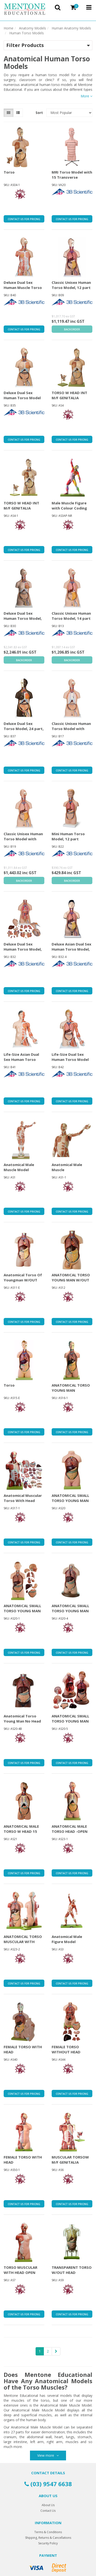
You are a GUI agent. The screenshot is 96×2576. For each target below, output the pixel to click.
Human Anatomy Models (71, 28)
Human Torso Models (26, 33)
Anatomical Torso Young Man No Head (22, 1719)
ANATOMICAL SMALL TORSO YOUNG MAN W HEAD (22, 1610)
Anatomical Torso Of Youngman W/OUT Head (23, 1280)
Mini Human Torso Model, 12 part (68, 836)
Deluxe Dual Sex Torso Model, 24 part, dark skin (24, 728)
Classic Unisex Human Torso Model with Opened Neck (23, 838)
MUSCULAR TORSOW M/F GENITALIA (70, 2160)
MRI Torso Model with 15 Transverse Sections (72, 177)
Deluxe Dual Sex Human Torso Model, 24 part (23, 618)
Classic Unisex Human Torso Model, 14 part (71, 616)
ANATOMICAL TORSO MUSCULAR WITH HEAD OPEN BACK (23, 1941)
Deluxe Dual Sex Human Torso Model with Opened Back (22, 397)
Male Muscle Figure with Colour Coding (69, 505)
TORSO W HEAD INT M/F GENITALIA (69, 395)
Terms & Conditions (48, 2532)
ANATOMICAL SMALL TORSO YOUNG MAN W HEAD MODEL (70, 1721)
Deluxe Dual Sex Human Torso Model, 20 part (23, 949)
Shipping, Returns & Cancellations (48, 2538)
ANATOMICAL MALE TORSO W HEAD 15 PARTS (21, 1831)
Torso (9, 172)
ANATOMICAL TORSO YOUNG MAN (71, 1388)
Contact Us (48, 2511)
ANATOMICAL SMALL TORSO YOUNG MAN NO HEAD (70, 1500)
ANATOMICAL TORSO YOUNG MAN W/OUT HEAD (71, 1280)
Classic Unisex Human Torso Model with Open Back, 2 (71, 728)
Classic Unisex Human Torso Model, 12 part (71, 285)
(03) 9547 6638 (48, 2484)
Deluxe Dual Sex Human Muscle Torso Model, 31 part (23, 287)
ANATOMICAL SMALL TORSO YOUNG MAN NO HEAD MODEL (70, 1610)
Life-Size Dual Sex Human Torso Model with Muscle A (70, 1059)
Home (8, 28)
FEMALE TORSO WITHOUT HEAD (66, 2049)
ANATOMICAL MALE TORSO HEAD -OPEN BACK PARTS (69, 1831)
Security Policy (48, 2543)
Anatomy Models (32, 28)
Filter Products (25, 45)
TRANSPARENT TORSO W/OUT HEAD (72, 2270)
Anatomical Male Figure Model (67, 1939)
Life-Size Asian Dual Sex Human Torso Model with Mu (21, 1059)
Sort (39, 112)
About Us (48, 2505)
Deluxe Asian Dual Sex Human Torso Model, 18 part (71, 949)
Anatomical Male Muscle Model (19, 1167)
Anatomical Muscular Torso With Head (23, 1498)
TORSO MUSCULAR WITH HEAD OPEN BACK (20, 2272)
